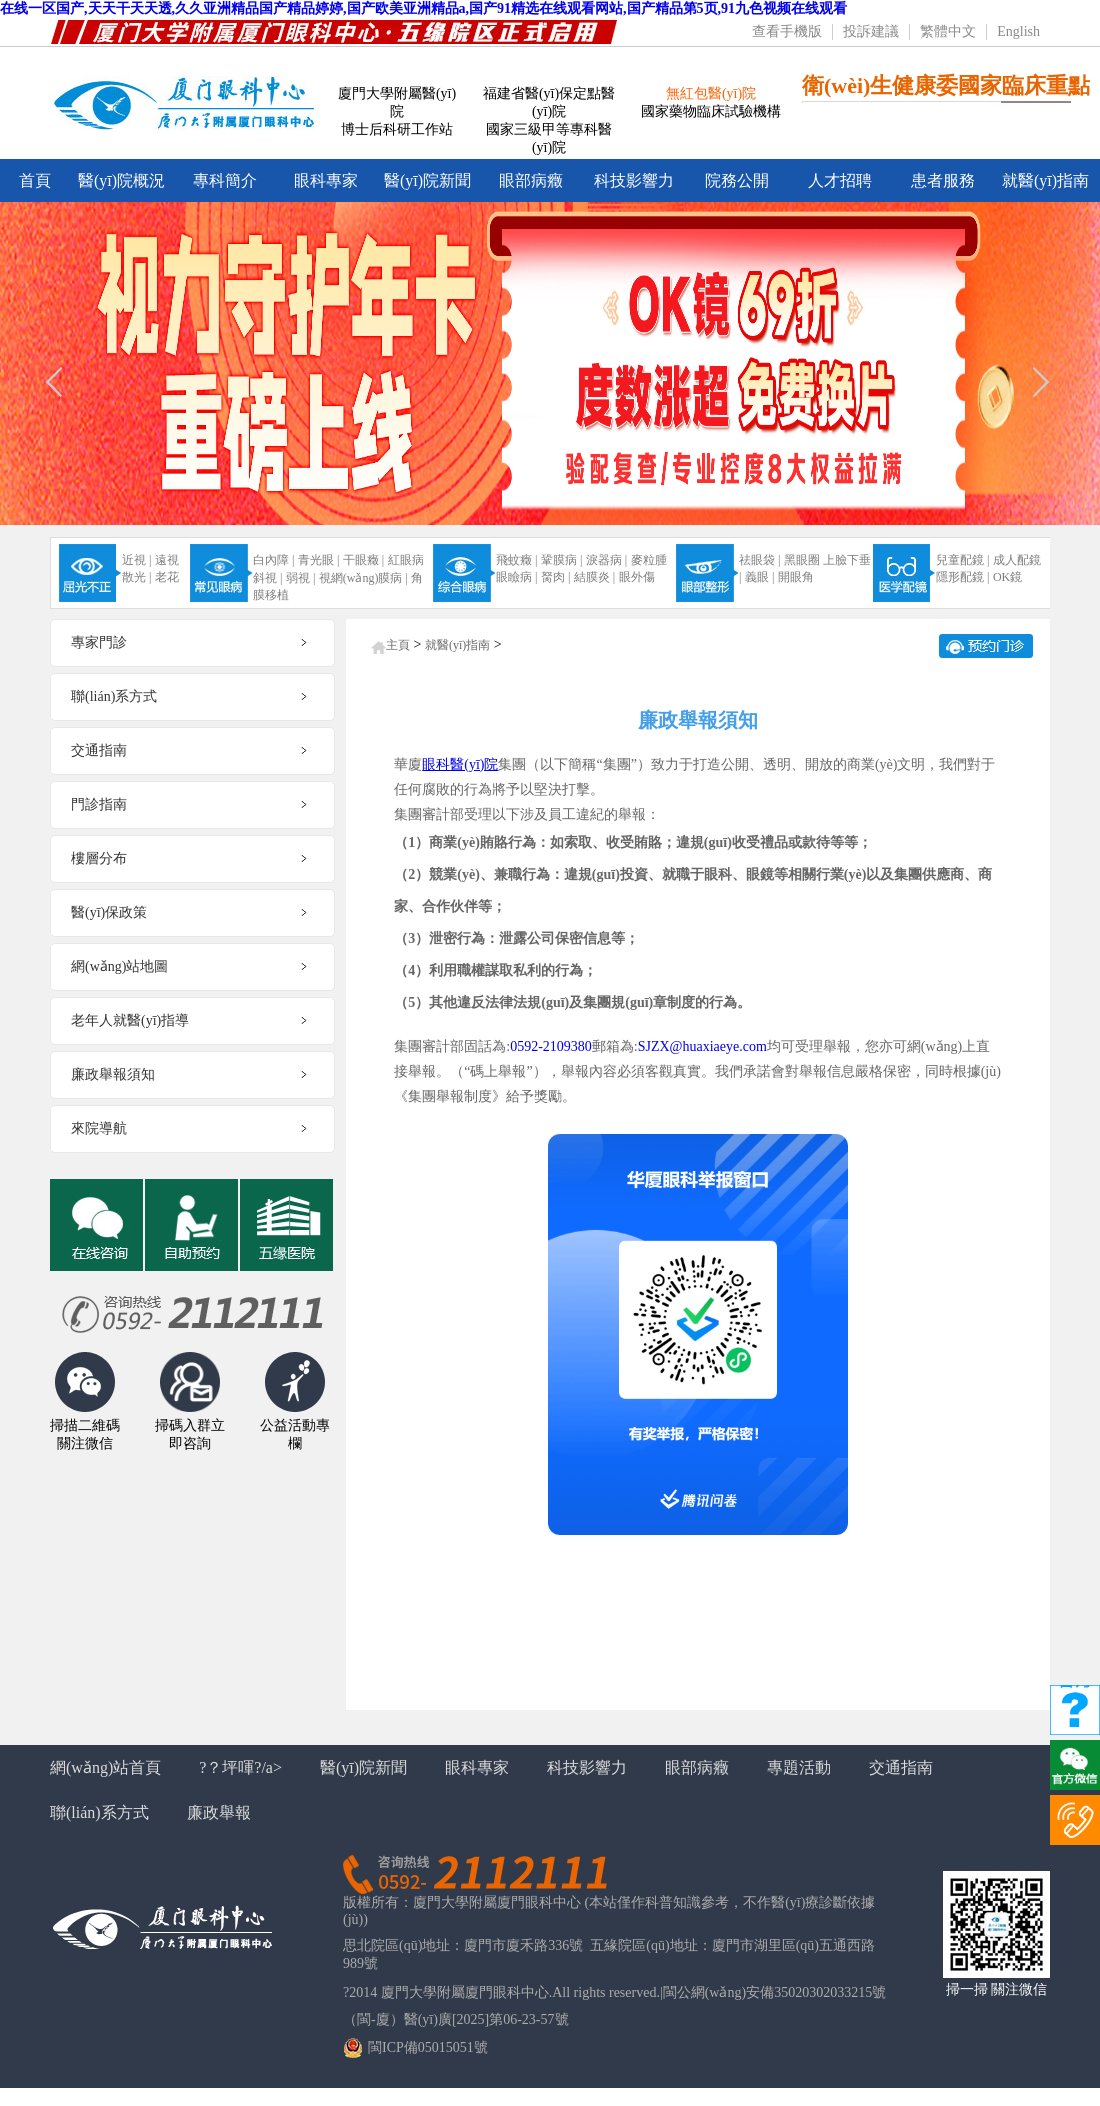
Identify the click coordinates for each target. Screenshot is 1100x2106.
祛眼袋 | (759, 560)
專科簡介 (225, 180)
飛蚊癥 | (516, 560)
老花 (167, 577)
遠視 (167, 560)
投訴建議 (871, 31)
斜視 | (267, 578)
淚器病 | (606, 560)
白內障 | (273, 560)
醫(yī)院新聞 (427, 180)
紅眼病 (406, 560)
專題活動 (799, 1767)
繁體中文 (948, 31)
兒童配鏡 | (962, 560)
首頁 (35, 180)
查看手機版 (787, 31)
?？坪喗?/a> (240, 1767)
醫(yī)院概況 (121, 180)
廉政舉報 (219, 1812)
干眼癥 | (363, 560)
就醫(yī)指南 (1045, 180)
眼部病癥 (531, 180)
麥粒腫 (649, 560)
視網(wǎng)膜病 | (363, 578)
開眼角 (796, 577)
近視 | (136, 560)
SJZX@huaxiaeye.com (702, 1046)
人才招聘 (840, 180)
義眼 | (759, 577)
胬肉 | (555, 577)
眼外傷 (637, 577)
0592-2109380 (551, 1046)
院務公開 (737, 180)
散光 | (136, 577)
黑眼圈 (802, 560)
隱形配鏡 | (962, 577)
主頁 (398, 645)
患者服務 (943, 180)
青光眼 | (318, 560)
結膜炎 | (594, 577)
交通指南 (901, 1767)
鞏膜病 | (561, 560)
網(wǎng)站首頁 (105, 1767)
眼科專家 (326, 180)
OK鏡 (1007, 577)
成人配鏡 (1017, 560)
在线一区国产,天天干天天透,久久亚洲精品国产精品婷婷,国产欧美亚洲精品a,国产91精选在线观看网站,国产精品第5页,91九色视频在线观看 (423, 8)
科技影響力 (634, 180)
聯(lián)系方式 (99, 1812)
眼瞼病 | (516, 577)
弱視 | (300, 578)
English (1018, 31)
